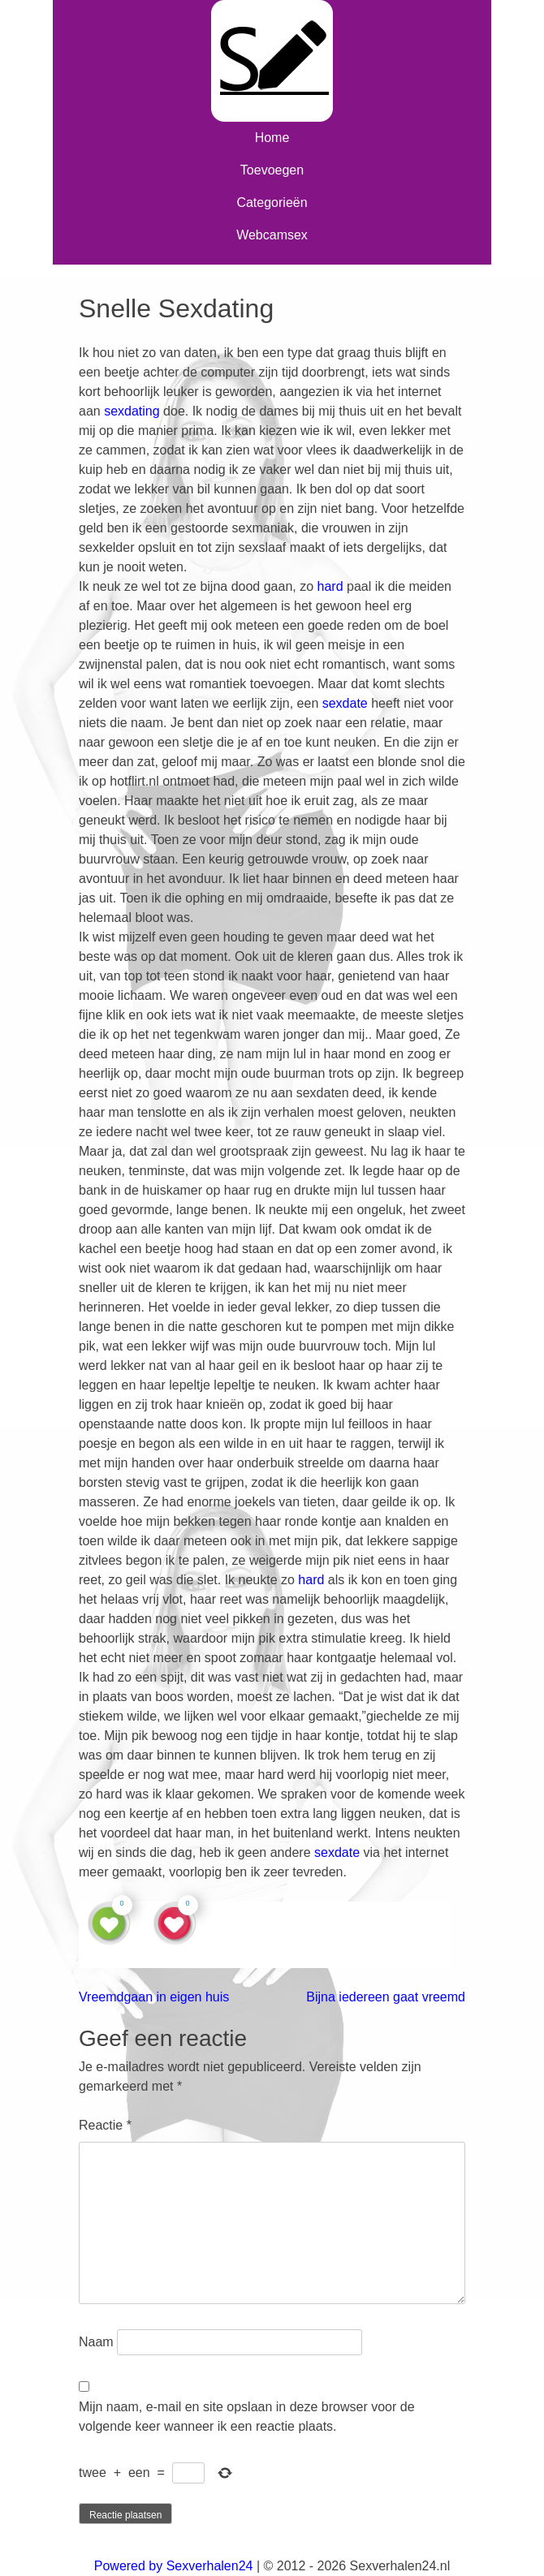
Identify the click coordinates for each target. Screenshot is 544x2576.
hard (330, 586)
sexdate (345, 703)
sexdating (132, 411)
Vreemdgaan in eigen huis (154, 1997)
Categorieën (271, 202)
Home (272, 137)
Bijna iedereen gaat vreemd (385, 1997)
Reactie (105, 2125)
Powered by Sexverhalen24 (173, 2566)
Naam (96, 2342)
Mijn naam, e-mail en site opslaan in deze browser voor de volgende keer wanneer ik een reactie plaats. (247, 2416)
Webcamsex (272, 235)
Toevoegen (272, 170)
